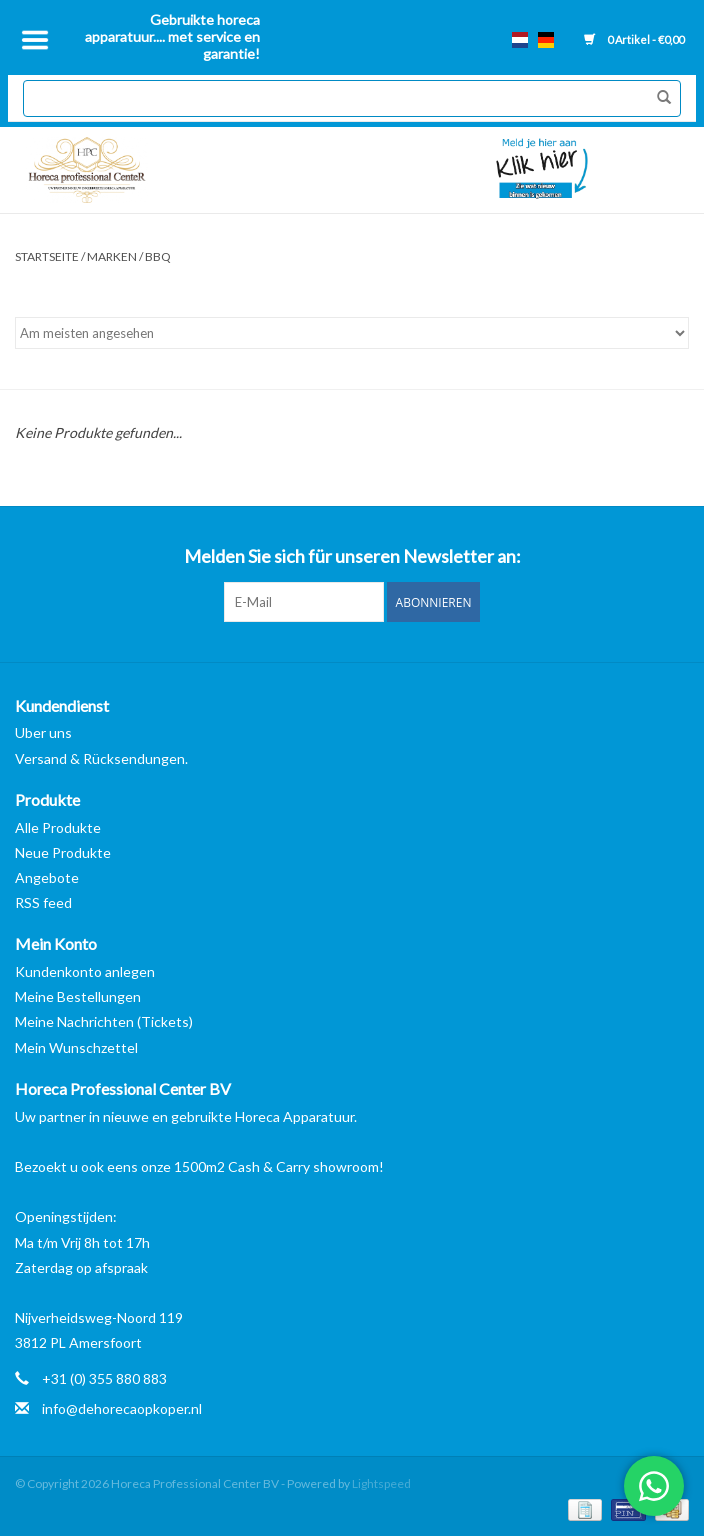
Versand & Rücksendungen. (101, 758)
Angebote (47, 877)
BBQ (158, 256)
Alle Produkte (58, 827)
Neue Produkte (63, 852)
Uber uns (43, 732)
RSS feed (43, 902)
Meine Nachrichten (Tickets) (104, 1021)
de (546, 40)
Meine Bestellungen (78, 996)
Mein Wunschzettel (76, 1047)
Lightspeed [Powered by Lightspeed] (381, 1483)
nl (520, 40)
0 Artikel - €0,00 (634, 39)
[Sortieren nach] (352, 333)
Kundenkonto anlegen (85, 971)
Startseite (47, 256)
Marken (112, 256)
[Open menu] (35, 40)
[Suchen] (351, 98)
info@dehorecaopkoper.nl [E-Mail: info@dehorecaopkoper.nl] (122, 1408)
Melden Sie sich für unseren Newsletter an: (352, 556)
